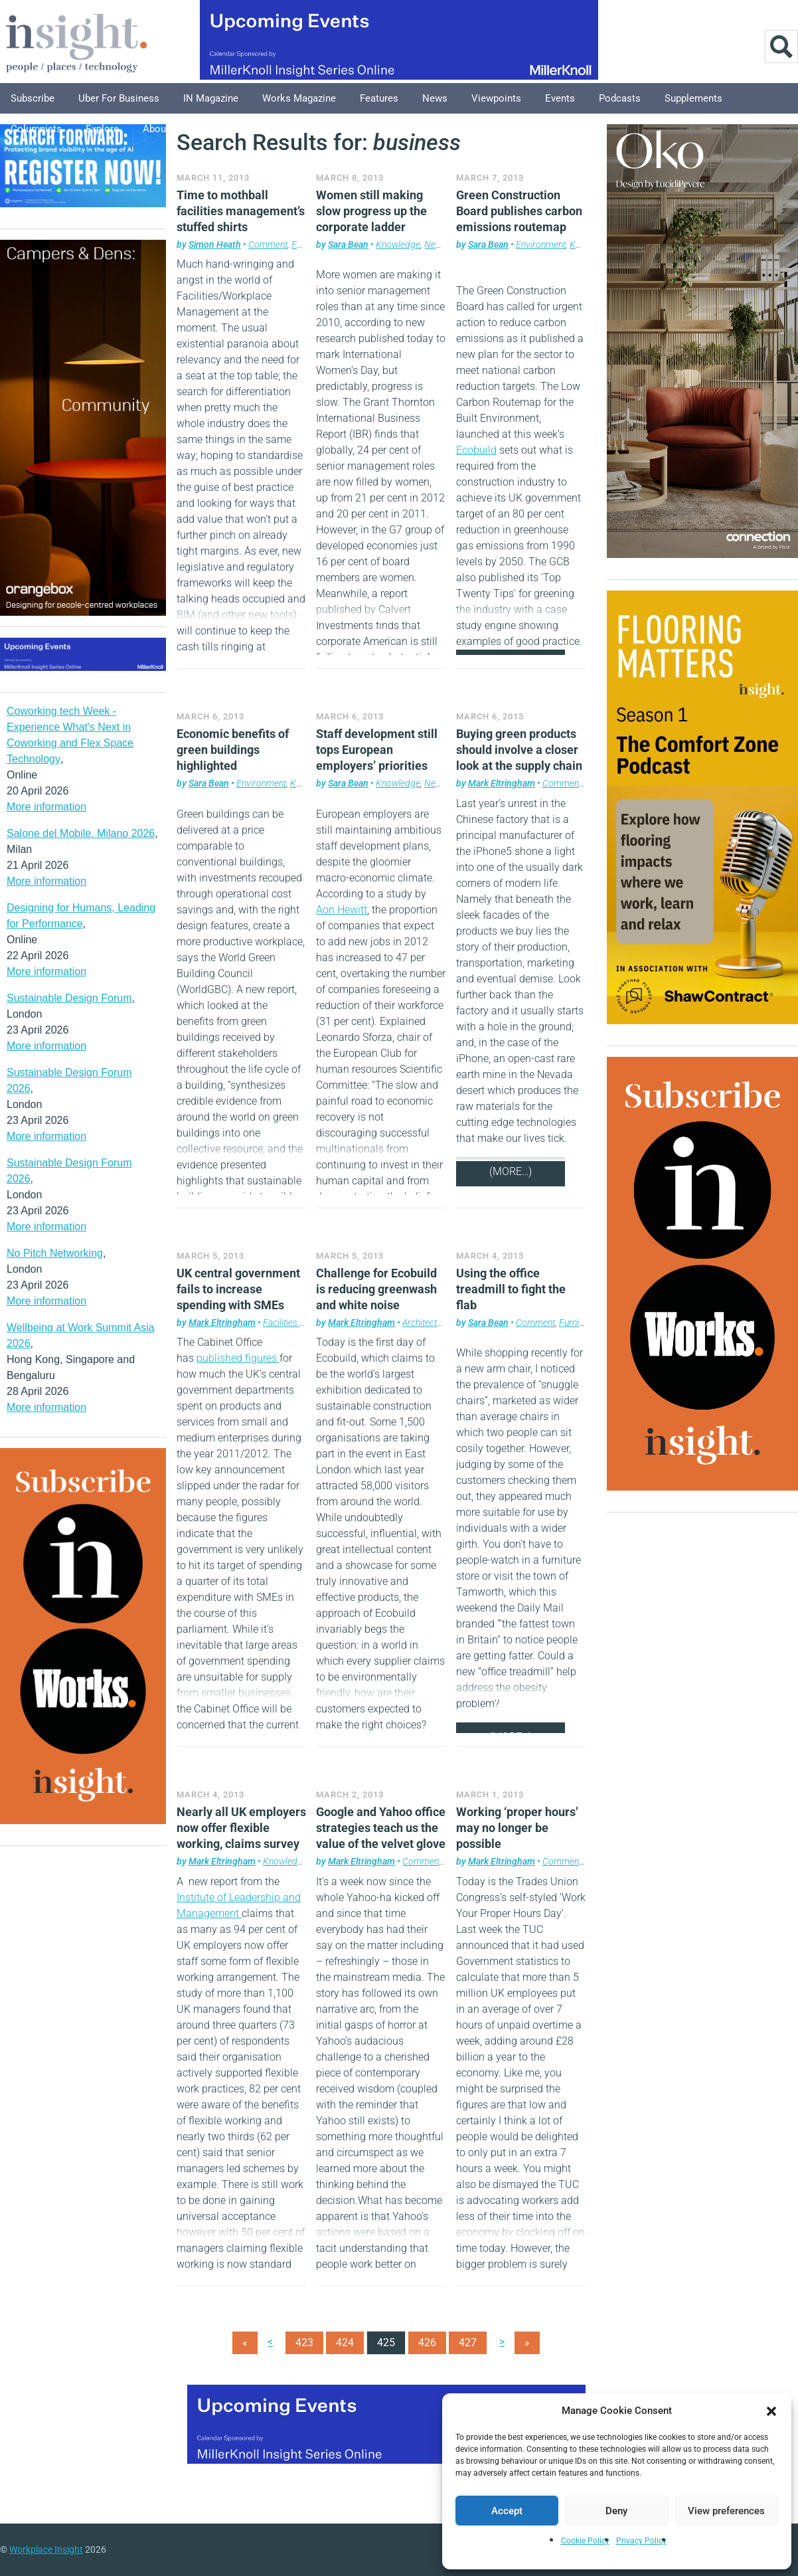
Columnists (36, 129)
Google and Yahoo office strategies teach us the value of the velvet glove (380, 1828)
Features (379, 98)
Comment (267, 244)
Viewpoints (496, 98)
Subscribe (32, 98)
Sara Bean (348, 244)
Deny (616, 2511)
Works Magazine (299, 98)
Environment (541, 244)
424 (345, 2342)
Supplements (693, 98)
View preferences (726, 2511)
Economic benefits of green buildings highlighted (233, 750)
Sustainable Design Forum (69, 998)
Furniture (576, 1322)
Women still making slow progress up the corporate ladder (371, 211)
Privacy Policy (641, 2540)
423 (304, 2342)
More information (46, 806)
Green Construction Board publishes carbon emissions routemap (519, 211)
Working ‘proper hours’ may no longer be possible (517, 1828)
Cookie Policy (585, 2540)
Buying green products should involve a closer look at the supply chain (519, 750)
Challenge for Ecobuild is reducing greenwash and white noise (376, 1289)
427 (468, 2342)
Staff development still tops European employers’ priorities (377, 750)
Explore (102, 129)
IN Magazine (210, 98)
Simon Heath (215, 244)
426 (427, 2342)
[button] (771, 2410)
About (156, 129)
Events (560, 98)
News (434, 98)
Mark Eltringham (501, 783)
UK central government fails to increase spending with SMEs (238, 1289)
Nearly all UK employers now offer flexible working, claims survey (241, 1828)
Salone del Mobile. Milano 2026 (81, 833)
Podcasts (620, 98)
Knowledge (398, 244)
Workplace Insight (46, 2549)
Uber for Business (118, 98)
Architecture (425, 1322)
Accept (506, 2511)
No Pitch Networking (55, 1253)
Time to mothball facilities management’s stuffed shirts (241, 211)
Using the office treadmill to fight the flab (511, 1289)
